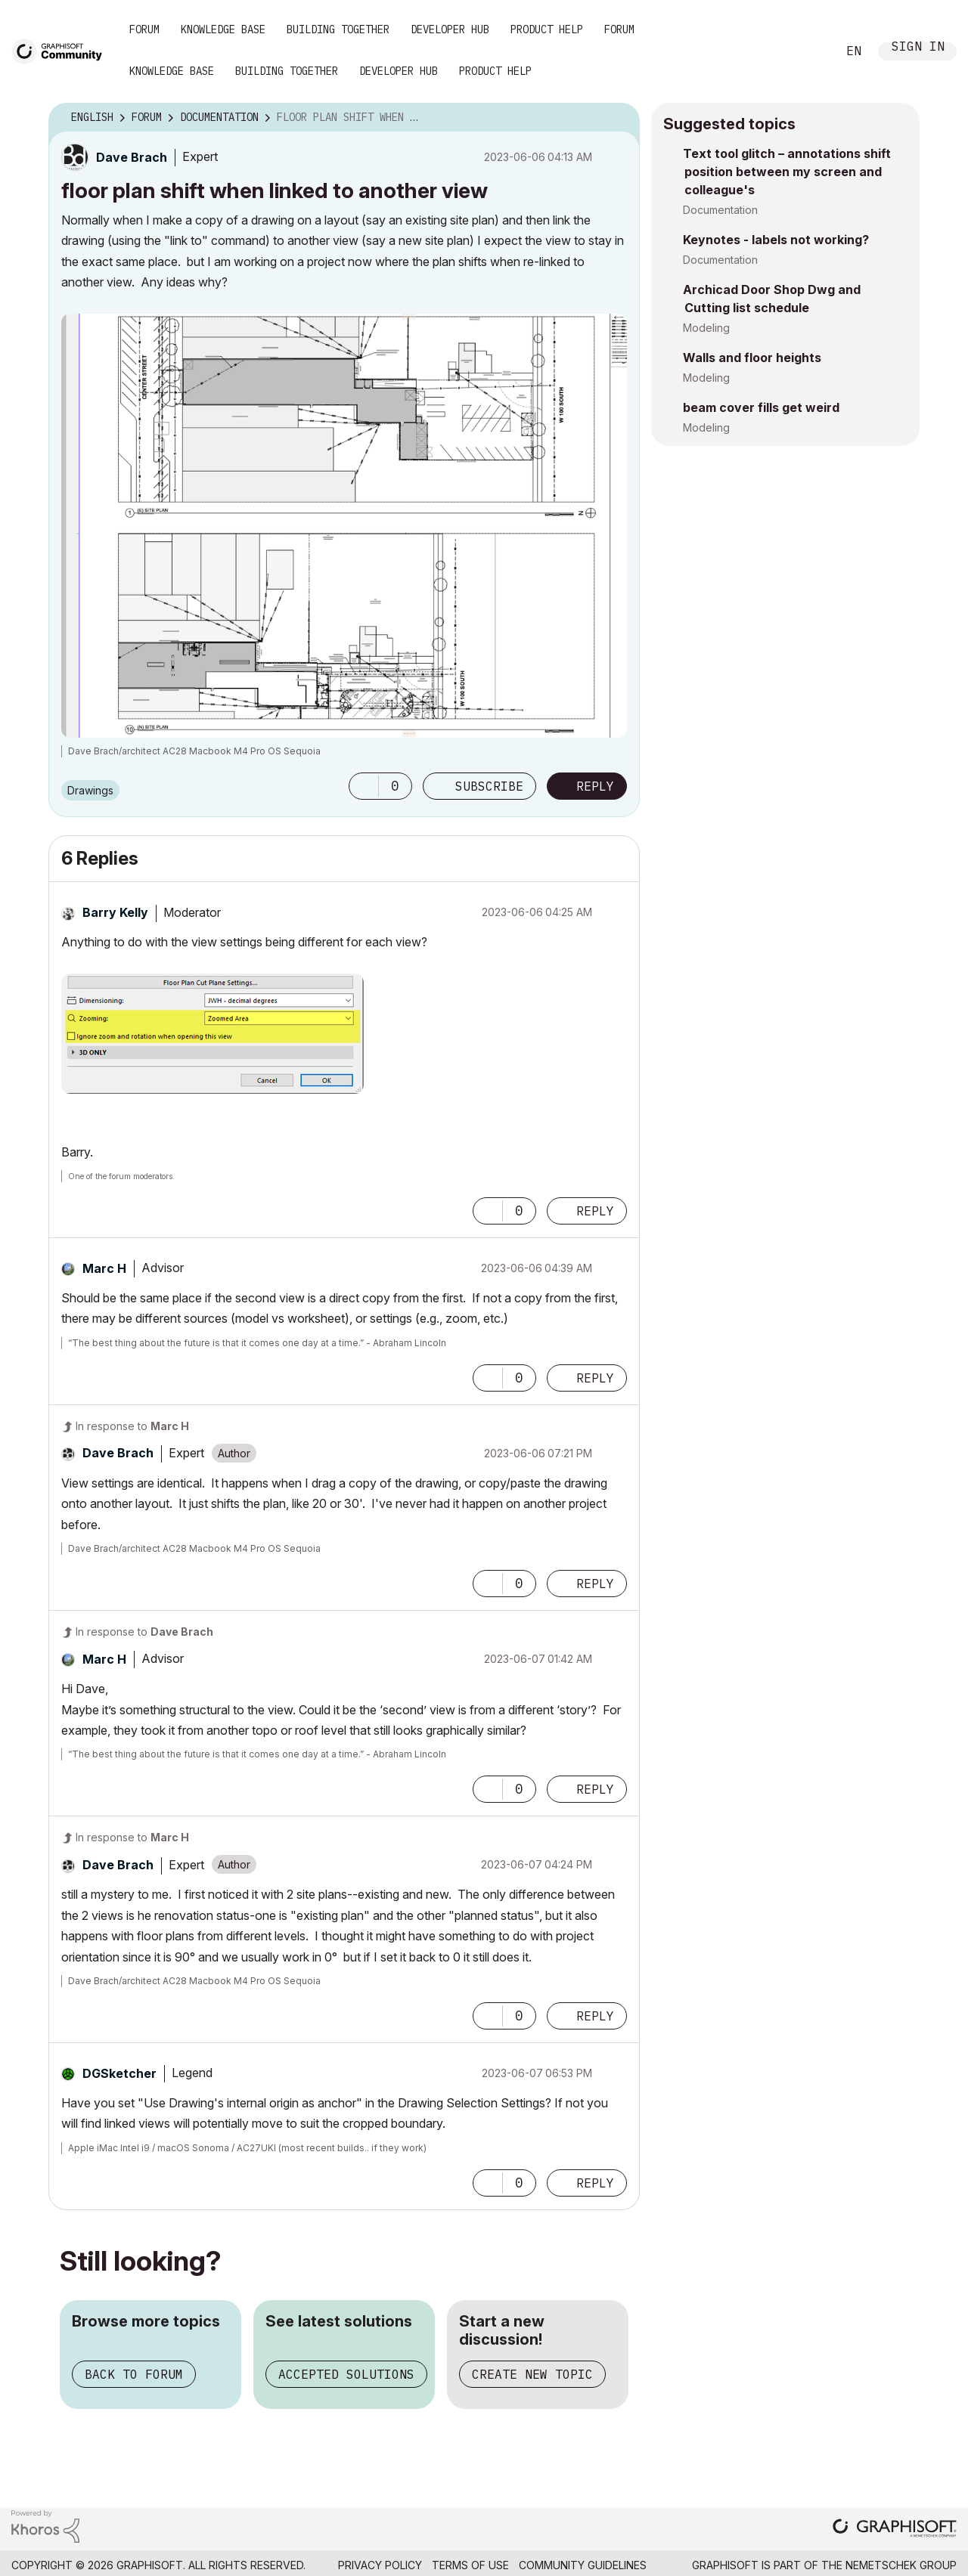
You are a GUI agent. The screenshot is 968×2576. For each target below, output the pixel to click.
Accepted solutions (346, 2374)
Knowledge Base (223, 29)
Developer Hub (450, 29)
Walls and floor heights (752, 357)
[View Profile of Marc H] (104, 1268)
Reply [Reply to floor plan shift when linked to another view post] (595, 786)
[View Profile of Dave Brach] (131, 157)
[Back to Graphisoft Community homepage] (62, 50)
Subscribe (489, 786)
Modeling (706, 327)
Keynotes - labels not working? (776, 239)
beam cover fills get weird (761, 407)
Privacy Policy (380, 2565)
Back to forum (134, 2374)
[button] (363, 786)
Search (808, 51)
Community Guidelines (583, 2565)
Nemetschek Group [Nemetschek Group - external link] (901, 2565)
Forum (144, 29)
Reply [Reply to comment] (595, 1210)
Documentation (720, 209)
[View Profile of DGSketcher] (119, 2073)
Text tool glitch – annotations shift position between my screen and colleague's (787, 171)
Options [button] (618, 118)
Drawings (90, 790)
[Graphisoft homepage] (895, 2529)
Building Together (338, 29)
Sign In (918, 48)
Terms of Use (470, 2565)
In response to (132, 1426)
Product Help (546, 29)
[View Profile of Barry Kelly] (115, 912)
